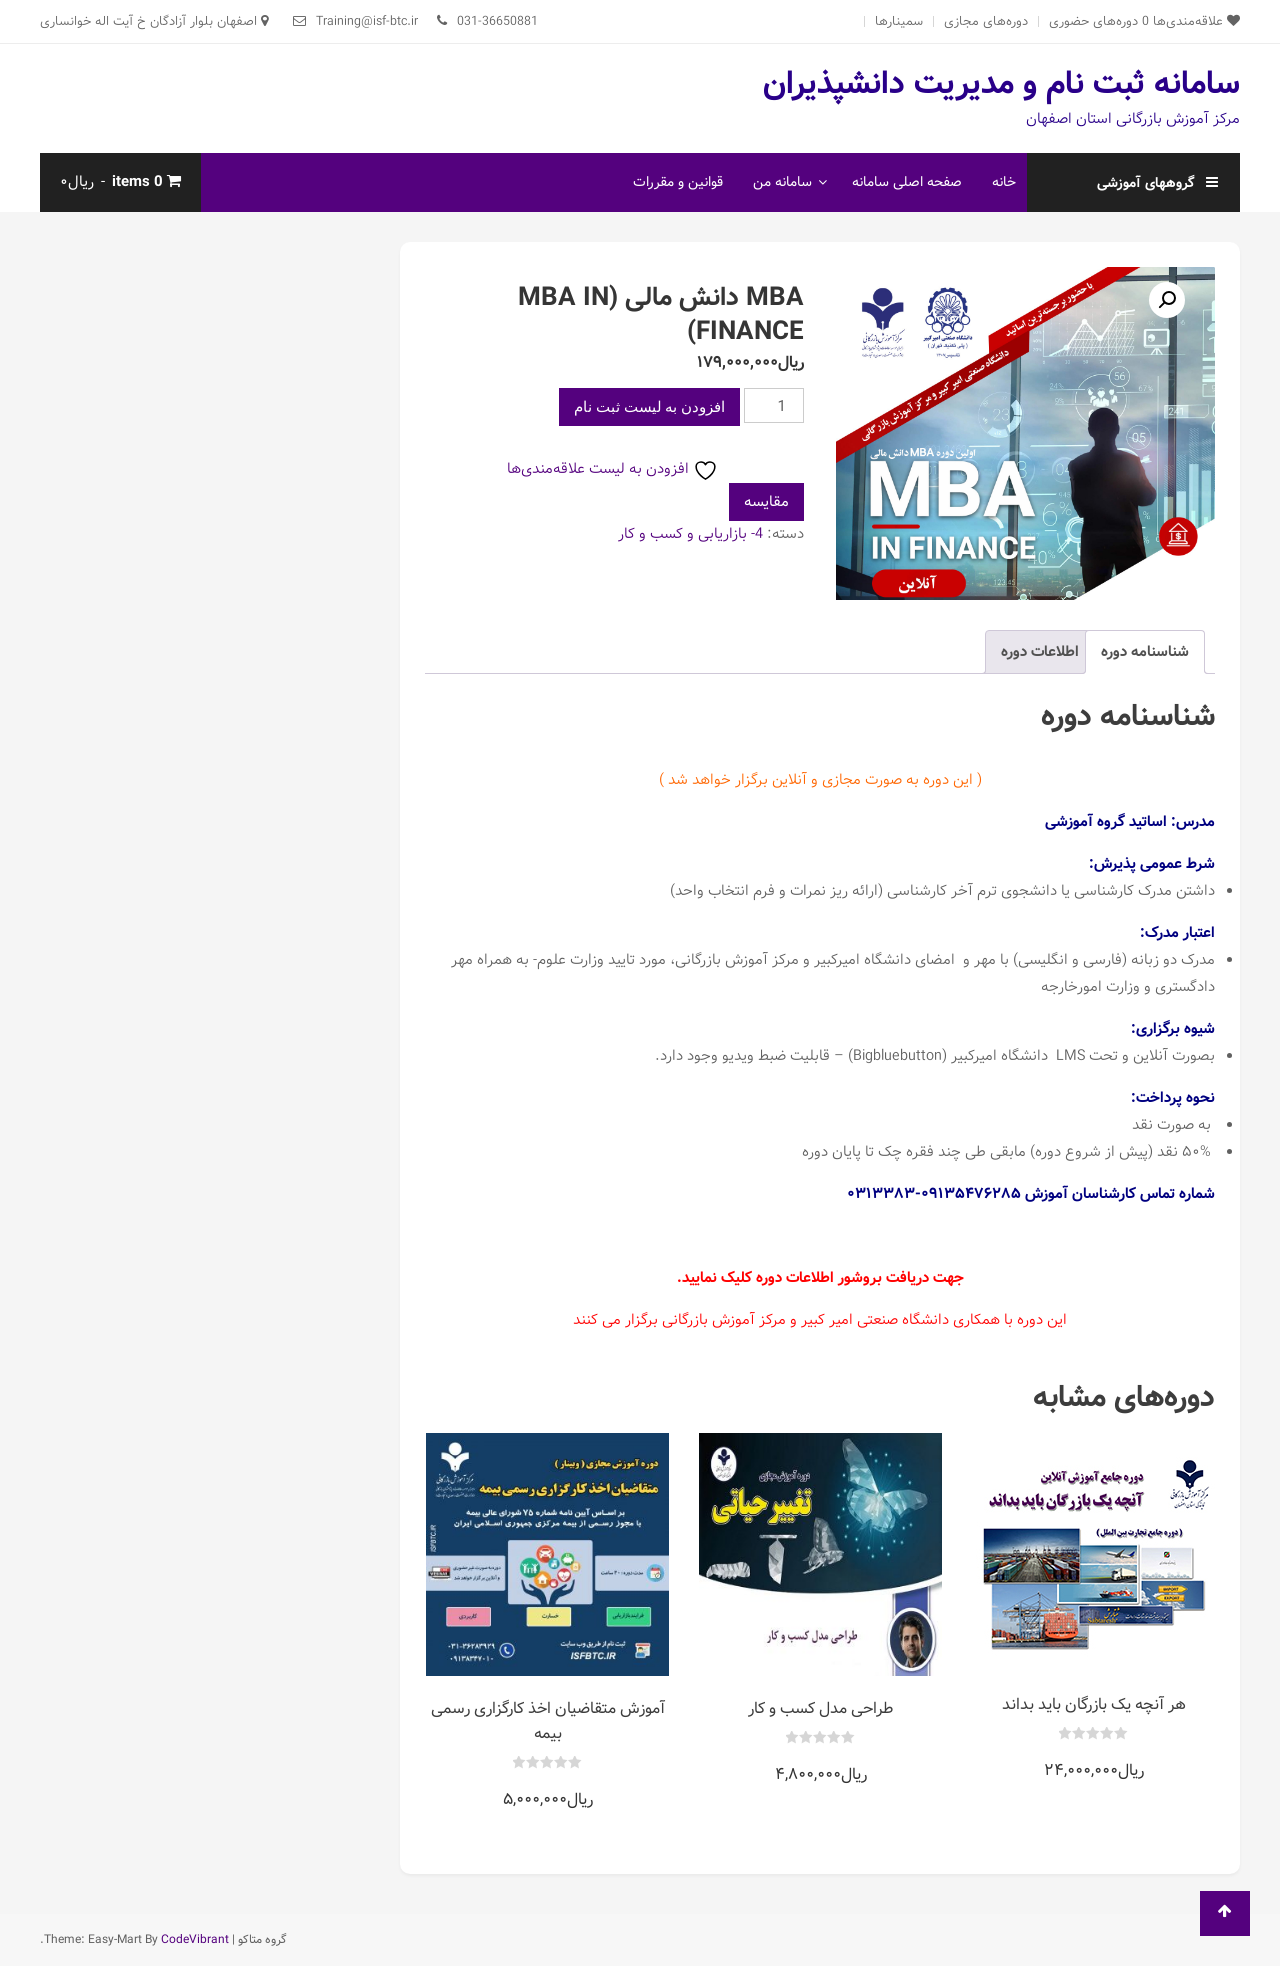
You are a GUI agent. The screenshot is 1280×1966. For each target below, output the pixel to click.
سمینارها (899, 21)
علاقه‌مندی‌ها (1191, 21)
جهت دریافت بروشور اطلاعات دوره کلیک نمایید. (820, 1278)
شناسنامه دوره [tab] (1145, 652)
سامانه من (782, 182)
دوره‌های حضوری (1093, 21)
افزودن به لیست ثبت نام (649, 407)
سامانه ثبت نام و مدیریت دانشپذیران (1001, 84)
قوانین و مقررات (678, 182)
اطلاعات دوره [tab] (1040, 652)
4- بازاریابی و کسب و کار (690, 534)
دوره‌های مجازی (986, 21)
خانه (1004, 182)
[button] (1167, 300)
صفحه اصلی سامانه (907, 182)
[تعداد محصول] (774, 405)
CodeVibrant (195, 1939)
